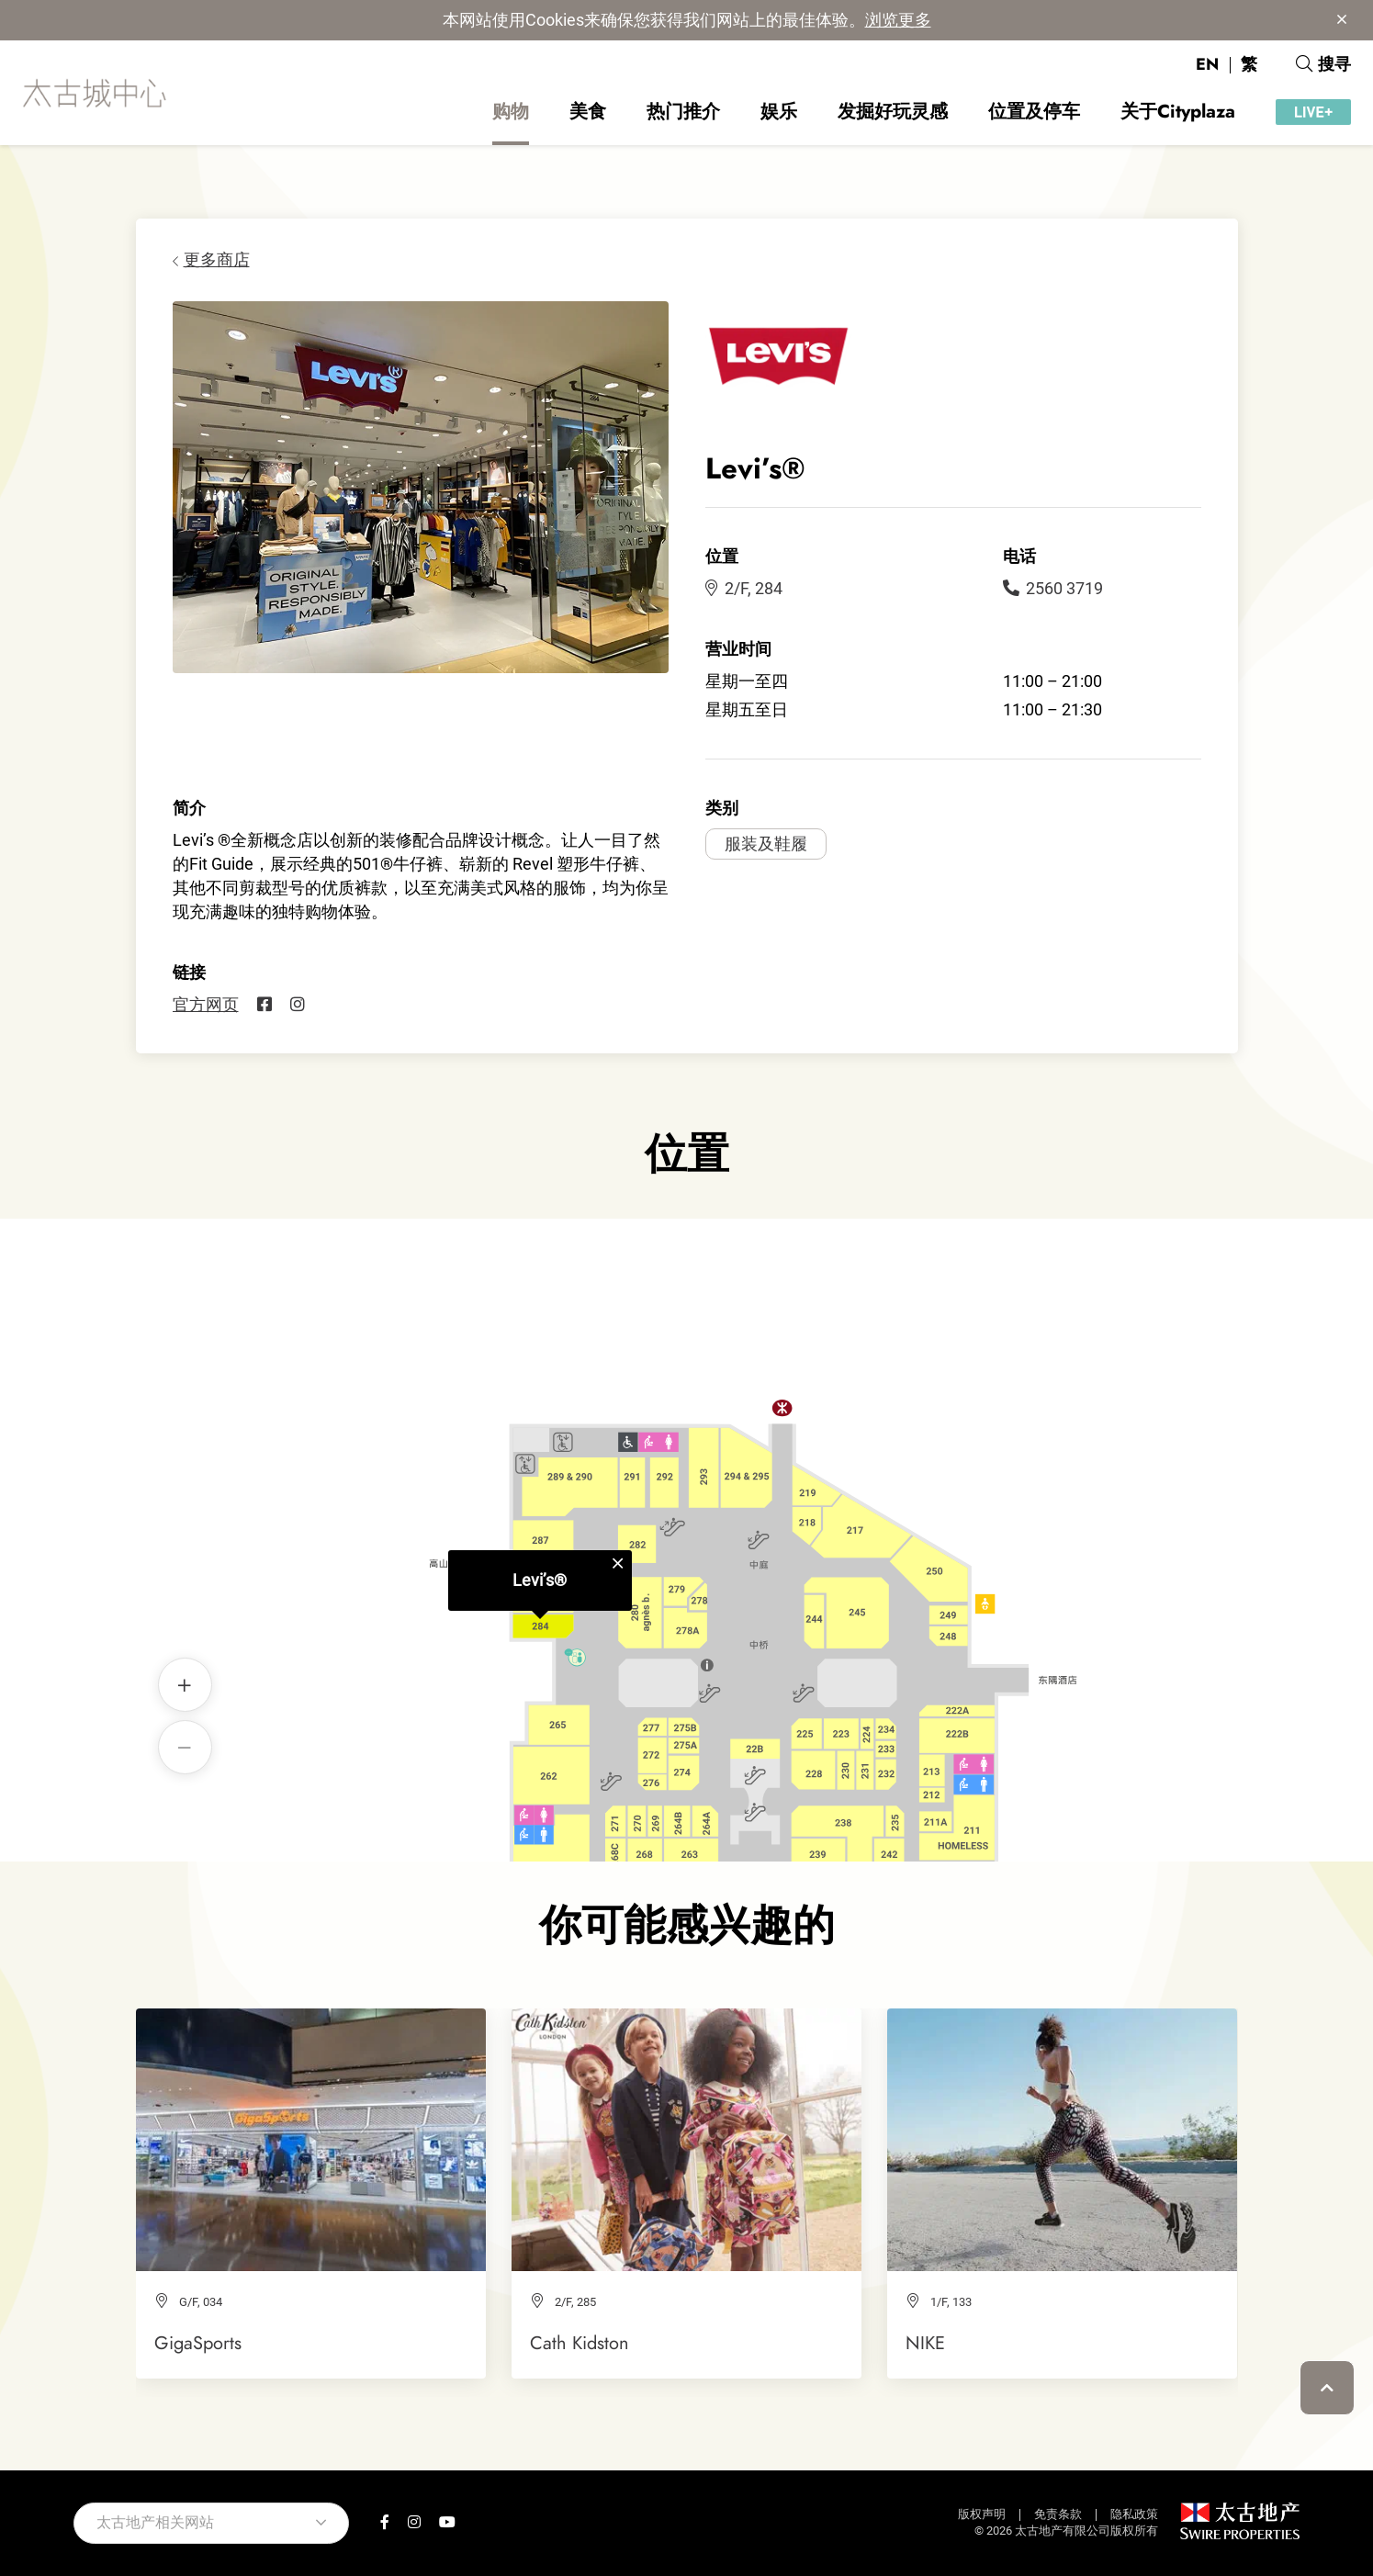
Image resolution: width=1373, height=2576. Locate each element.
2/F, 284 (743, 588)
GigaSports (198, 2343)
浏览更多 (898, 19)
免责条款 (1058, 2514)
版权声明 (982, 2514)
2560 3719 (1053, 588)
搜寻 (1323, 64)
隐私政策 (1134, 2514)
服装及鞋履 (766, 843)
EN (1207, 64)
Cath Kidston (579, 2343)
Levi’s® (539, 1510)
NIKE (925, 2343)
